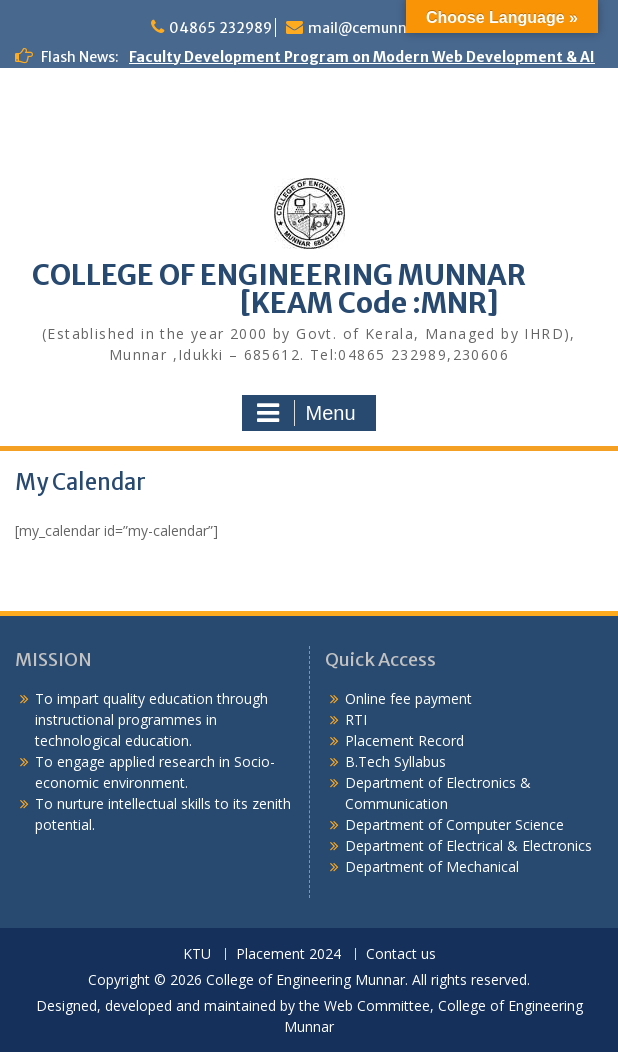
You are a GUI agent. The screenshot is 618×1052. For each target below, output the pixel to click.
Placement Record (404, 740)
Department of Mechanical (432, 866)
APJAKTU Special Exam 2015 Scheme (145, 225)
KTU (197, 954)
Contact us (401, 954)
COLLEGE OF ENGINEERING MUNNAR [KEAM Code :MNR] (309, 289)
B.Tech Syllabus (395, 761)
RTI (356, 719)
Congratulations (75, 120)
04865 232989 (220, 28)
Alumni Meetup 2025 (88, 141)
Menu (306, 413)
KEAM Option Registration (109, 204)
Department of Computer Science (454, 824)
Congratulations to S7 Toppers (126, 99)
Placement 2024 (288, 954)
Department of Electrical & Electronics (468, 845)
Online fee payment (408, 698)
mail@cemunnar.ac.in (382, 28)
